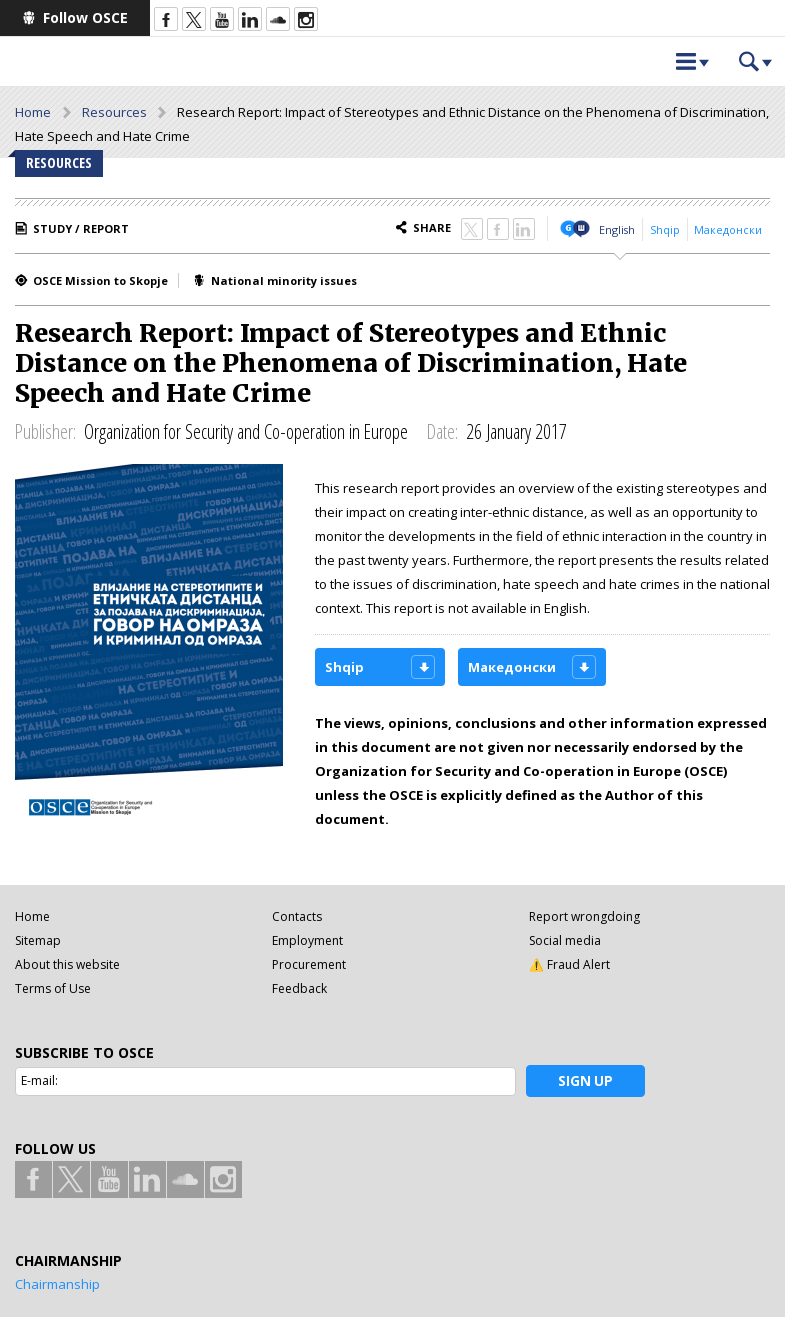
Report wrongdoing (584, 916)
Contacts (297, 916)
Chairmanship (57, 1284)
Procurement (309, 964)
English (617, 229)
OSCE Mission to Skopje (100, 280)
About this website (67, 964)
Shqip (665, 229)
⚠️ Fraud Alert (569, 964)
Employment (307, 940)
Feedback (299, 988)
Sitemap (38, 940)
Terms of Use (53, 988)
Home (33, 112)
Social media (565, 940)
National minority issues (284, 280)
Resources (114, 112)
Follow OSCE (85, 17)
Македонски (728, 229)
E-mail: (39, 1080)
